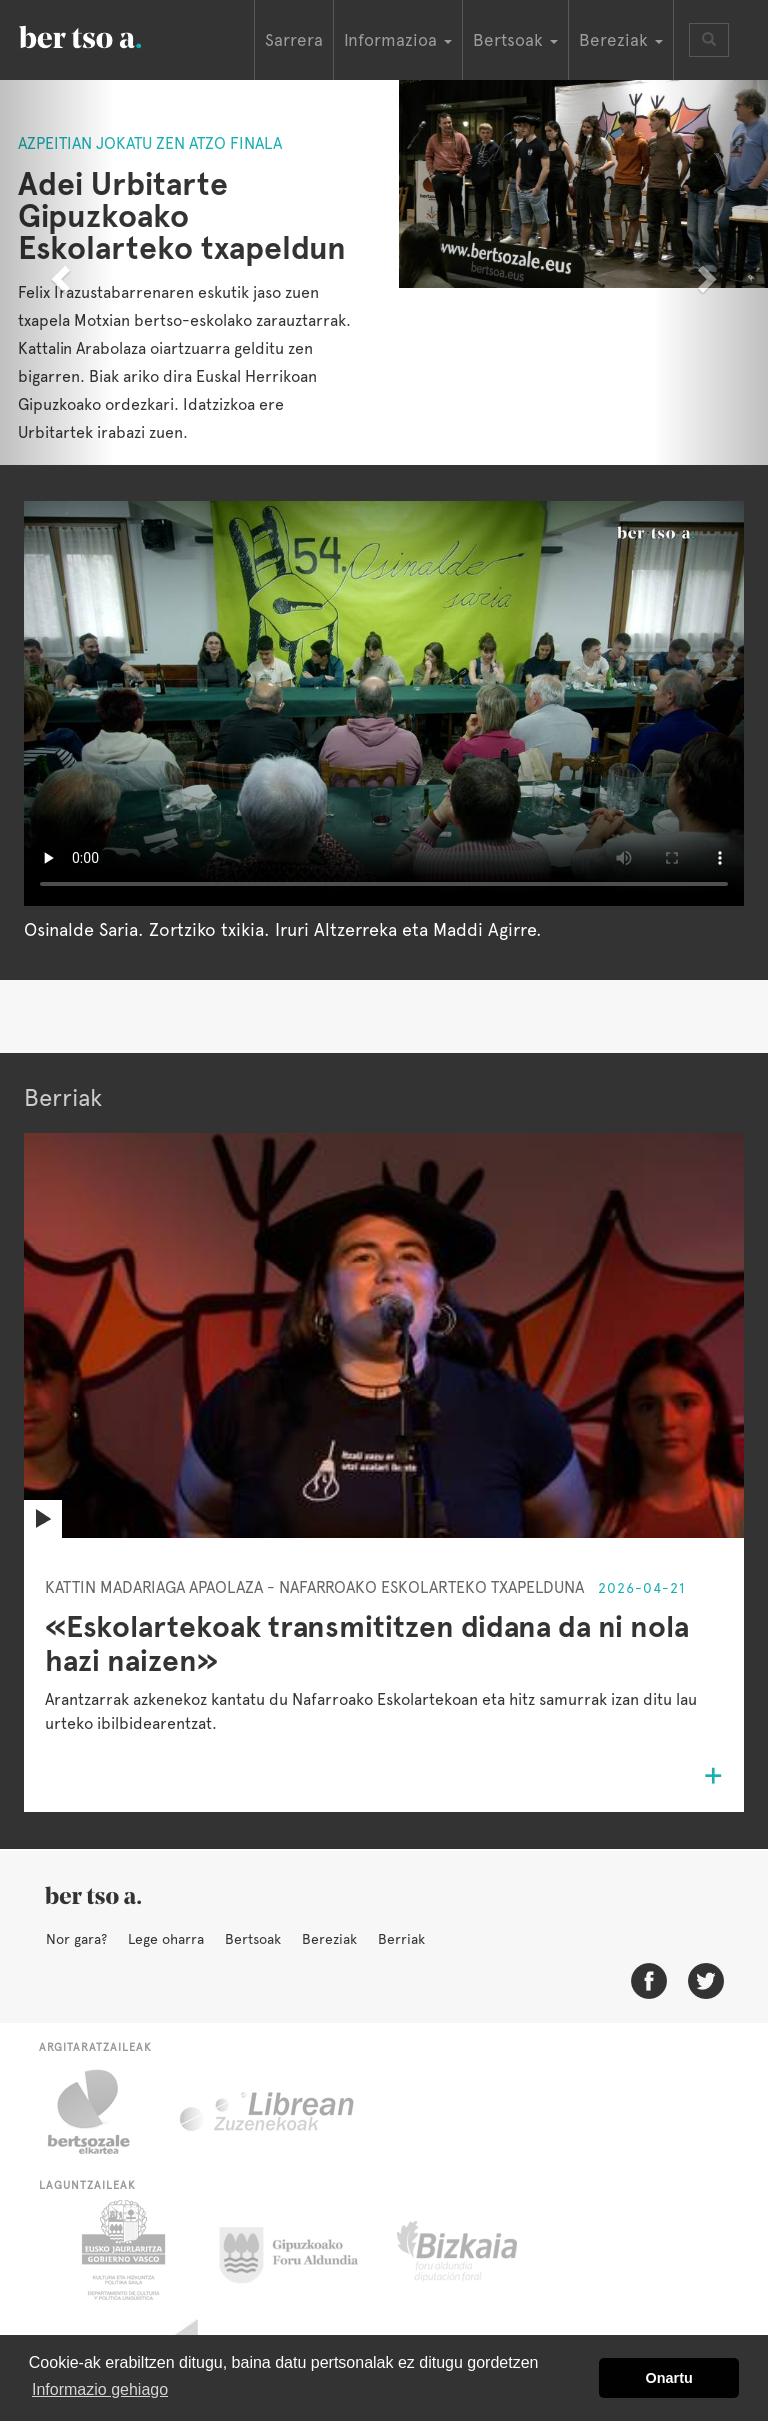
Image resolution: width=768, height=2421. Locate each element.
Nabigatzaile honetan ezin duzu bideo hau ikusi (384, 703)
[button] (57, 272)
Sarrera (294, 40)
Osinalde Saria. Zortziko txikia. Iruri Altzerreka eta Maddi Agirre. (283, 929)
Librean (268, 2112)
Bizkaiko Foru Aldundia (479, 2250)
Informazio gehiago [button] (100, 2389)
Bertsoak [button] (515, 40)
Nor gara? (76, 1939)
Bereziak (329, 1939)
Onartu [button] (669, 2378)
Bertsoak (253, 1939)
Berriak (401, 1939)
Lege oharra (166, 1939)
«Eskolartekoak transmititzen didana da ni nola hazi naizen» (367, 1643)
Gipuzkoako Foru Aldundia (300, 2250)
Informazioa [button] (398, 40)
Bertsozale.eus (101, 2112)
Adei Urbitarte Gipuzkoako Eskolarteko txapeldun (182, 216)
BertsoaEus (109, 35)
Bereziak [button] (621, 40)
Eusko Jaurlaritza (121, 2250)
